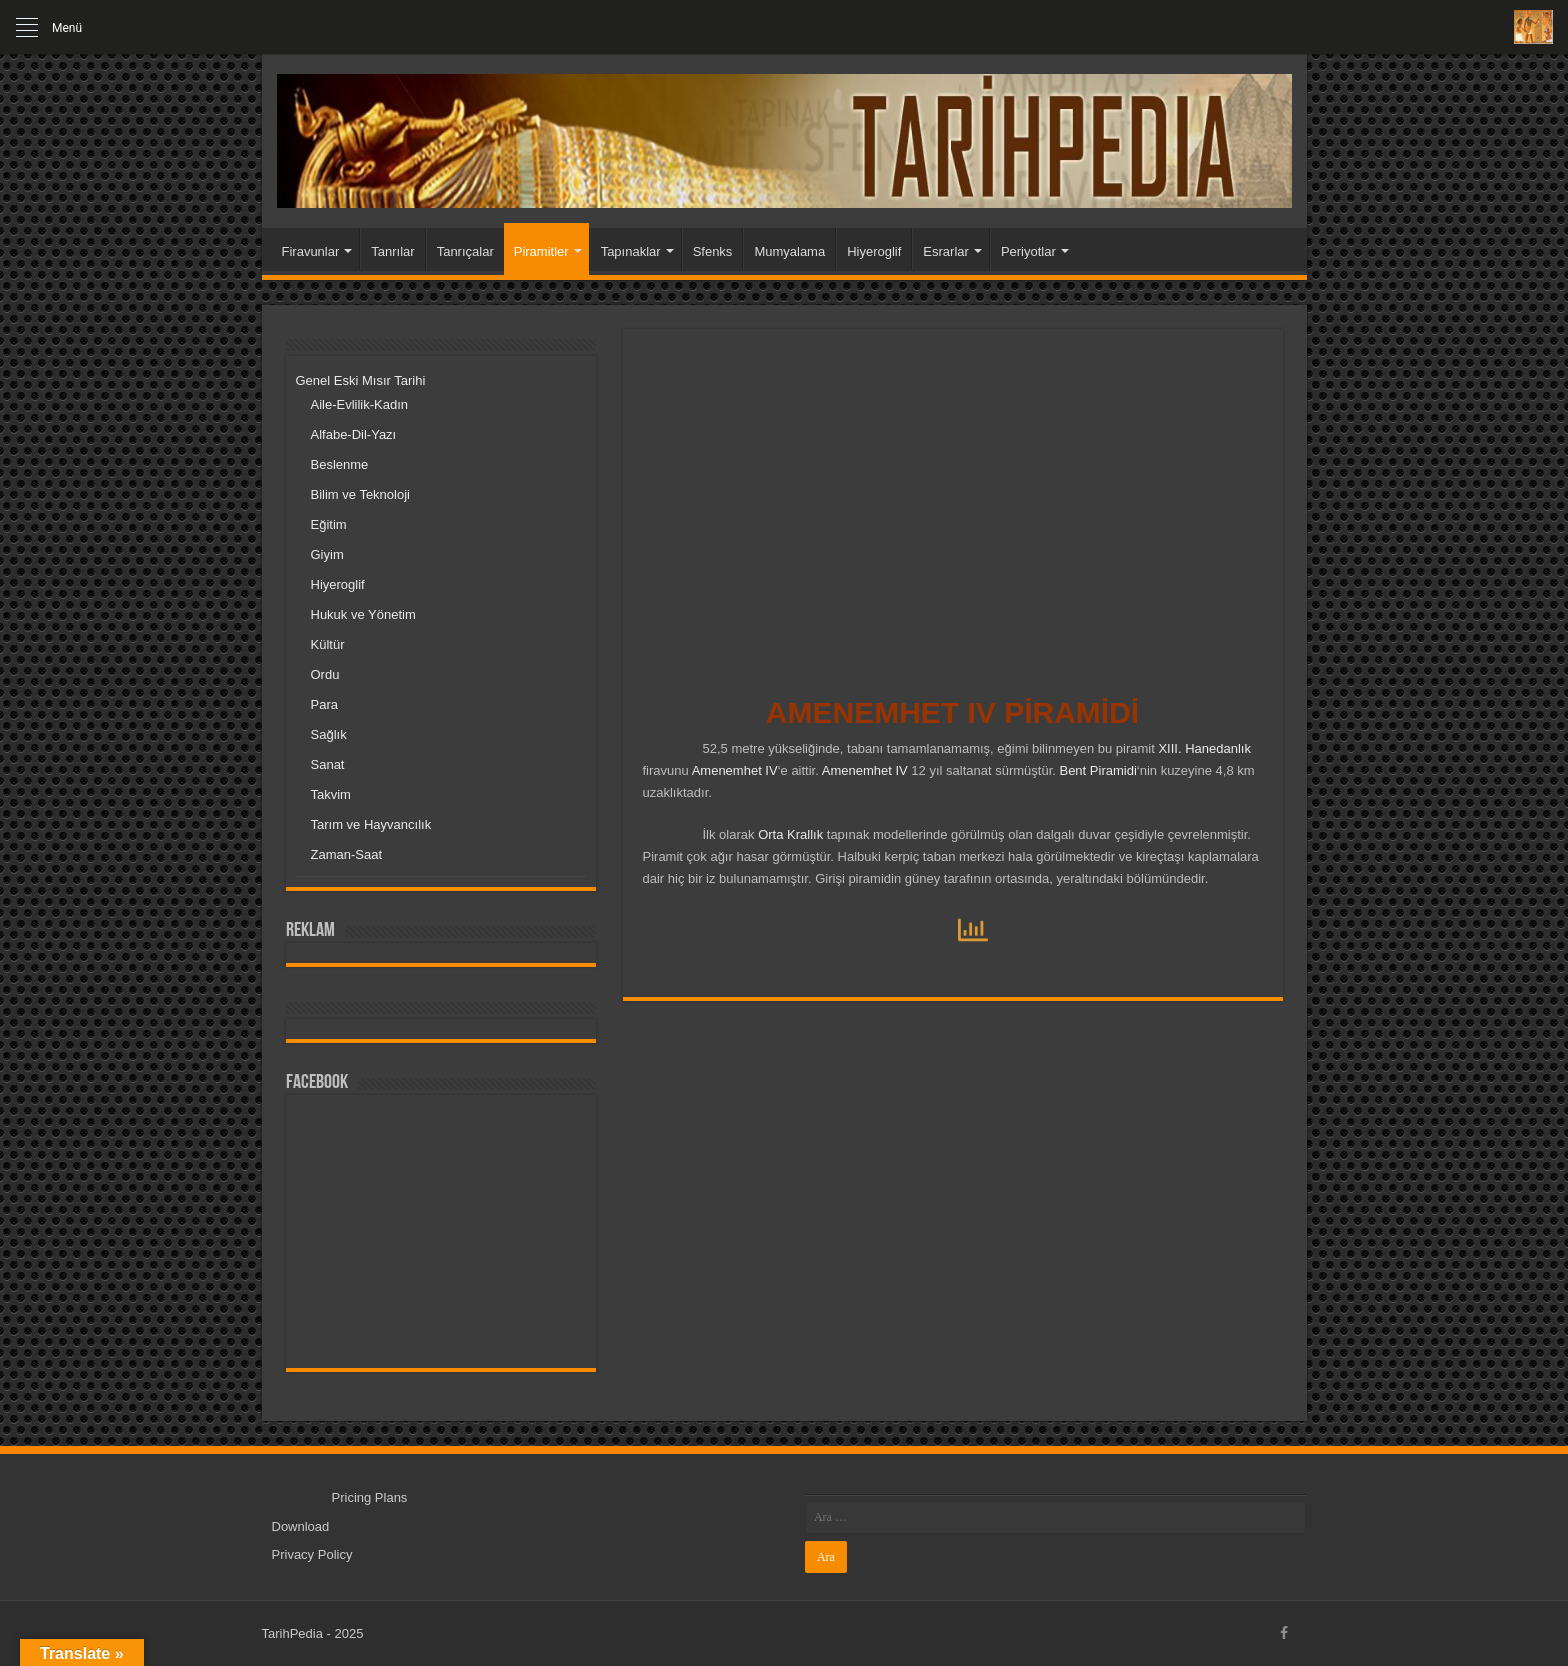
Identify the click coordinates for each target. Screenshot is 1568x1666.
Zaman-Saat (347, 854)
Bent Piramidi (1096, 770)
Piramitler (541, 251)
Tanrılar (392, 251)
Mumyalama (789, 251)
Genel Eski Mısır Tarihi (361, 380)
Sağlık (329, 734)
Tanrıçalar (465, 251)
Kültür (328, 644)
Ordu (325, 674)
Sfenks (713, 251)
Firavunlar (311, 251)
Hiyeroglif (874, 251)
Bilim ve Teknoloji (360, 494)
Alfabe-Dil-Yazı (354, 434)
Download (301, 1526)
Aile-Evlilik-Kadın (360, 404)
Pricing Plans (370, 1497)
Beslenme (340, 464)
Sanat (328, 764)
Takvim (331, 794)
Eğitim (329, 524)
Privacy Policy (312, 1554)
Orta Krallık (790, 834)
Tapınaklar (631, 251)
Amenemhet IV (735, 770)
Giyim (327, 554)
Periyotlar (1028, 251)
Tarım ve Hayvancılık (371, 824)
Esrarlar (946, 251)
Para (324, 704)
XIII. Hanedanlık (1204, 748)
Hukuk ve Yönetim (363, 614)
